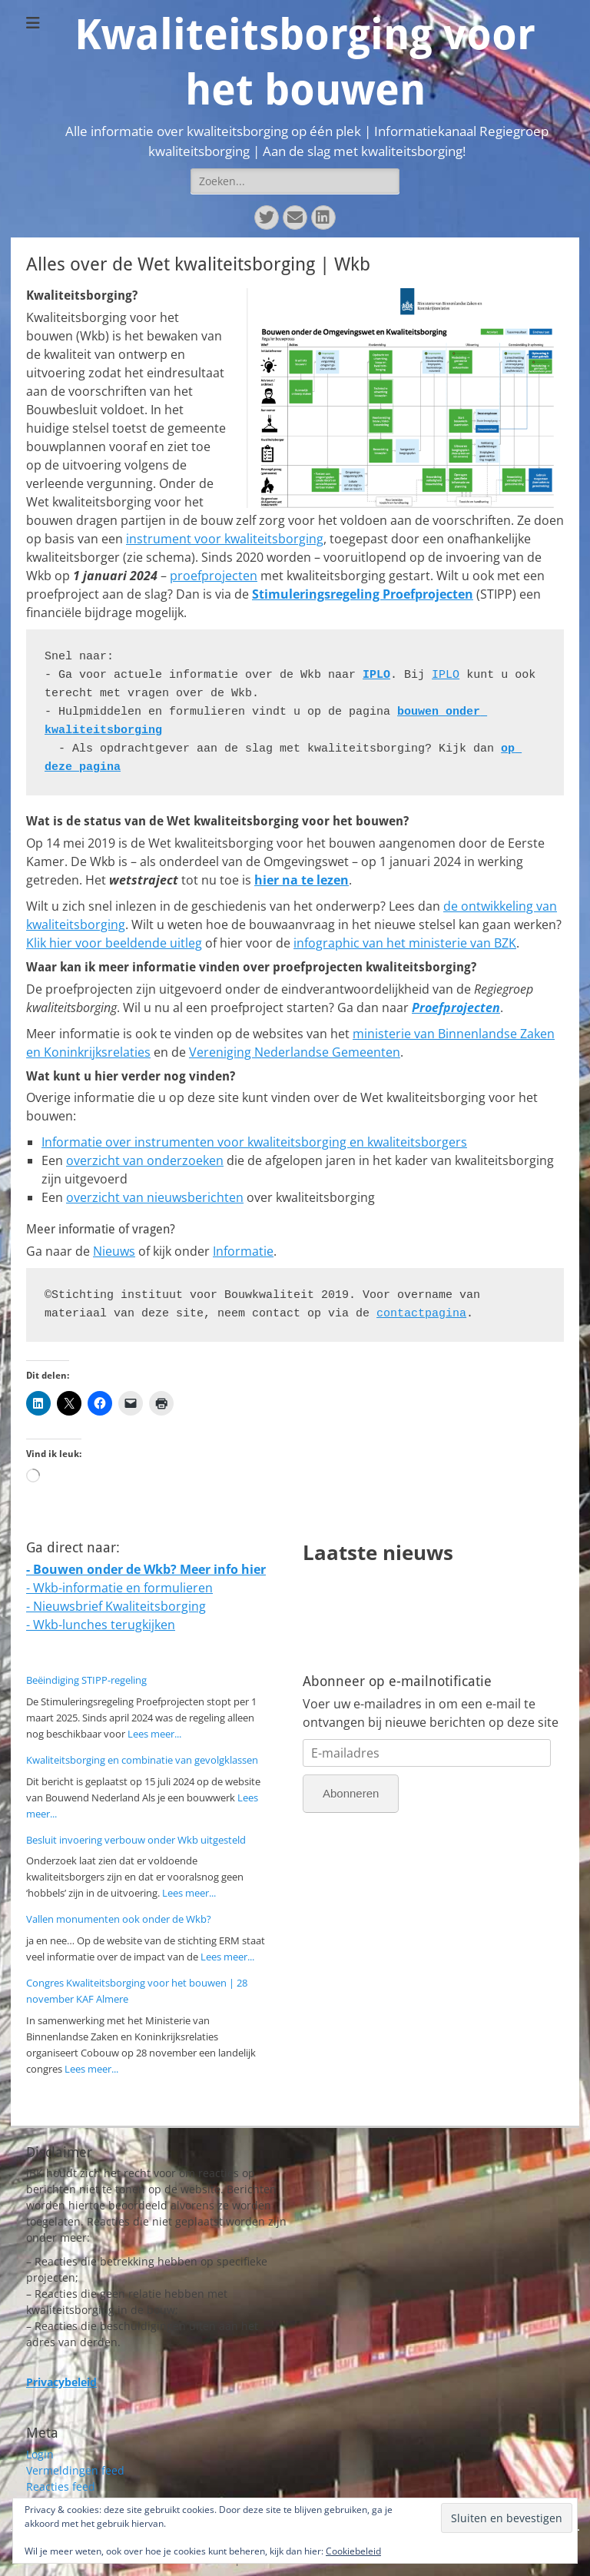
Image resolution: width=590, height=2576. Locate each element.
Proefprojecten (456, 1007)
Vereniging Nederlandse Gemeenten (294, 1052)
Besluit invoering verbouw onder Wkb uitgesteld (136, 1840)
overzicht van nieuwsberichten (155, 1197)
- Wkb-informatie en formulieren (119, 1587)
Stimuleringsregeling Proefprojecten (362, 594)
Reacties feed (60, 2486)
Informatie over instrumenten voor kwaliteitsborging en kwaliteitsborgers (254, 1142)
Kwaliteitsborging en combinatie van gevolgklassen (142, 1760)
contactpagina (421, 1313)
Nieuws (114, 1251)
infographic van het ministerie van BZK (404, 942)
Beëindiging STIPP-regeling (86, 1680)
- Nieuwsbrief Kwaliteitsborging (116, 1606)
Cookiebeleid (353, 2551)
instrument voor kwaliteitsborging (224, 538)
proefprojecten (213, 575)
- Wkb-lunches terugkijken (100, 1624)
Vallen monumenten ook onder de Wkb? (118, 1919)
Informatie (243, 1251)
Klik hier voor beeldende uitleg (114, 942)
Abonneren (351, 1793)
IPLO (376, 675)
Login (40, 2454)
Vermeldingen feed (75, 2470)
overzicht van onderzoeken (145, 1160)
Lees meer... (154, 1734)
